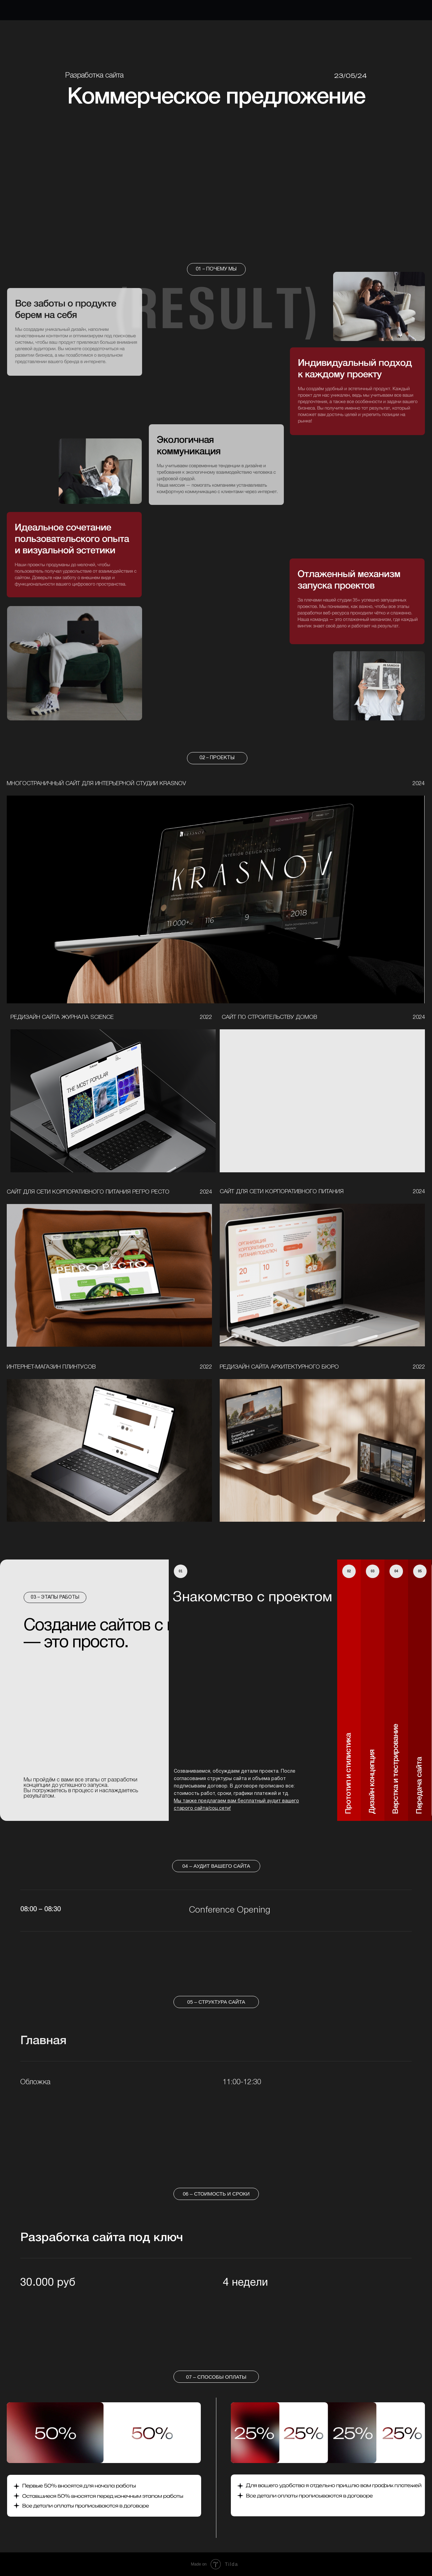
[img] (216, 900)
